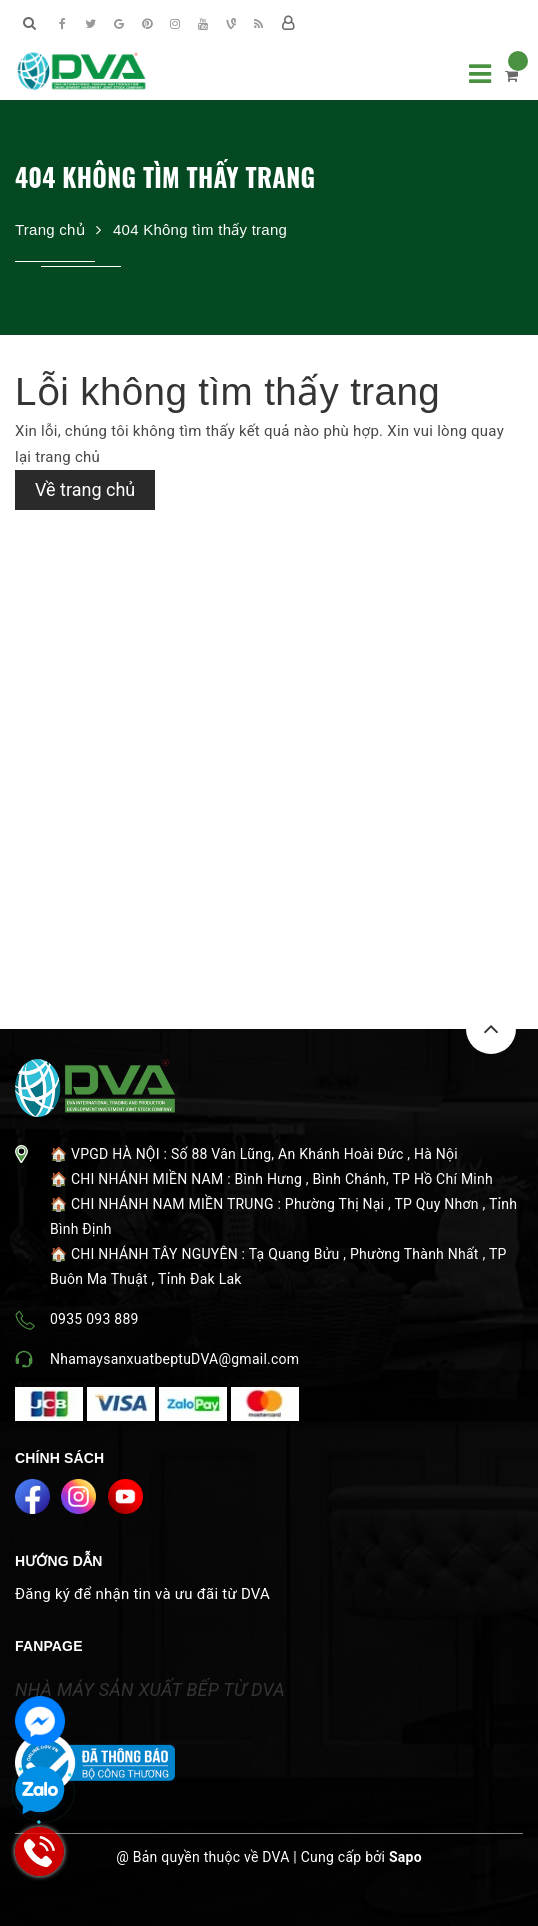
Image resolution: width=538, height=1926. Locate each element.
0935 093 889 (94, 1319)
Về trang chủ (85, 489)
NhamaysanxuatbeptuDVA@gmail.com (174, 1359)
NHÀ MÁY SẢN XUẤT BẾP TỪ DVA (150, 1689)
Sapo (405, 1857)
